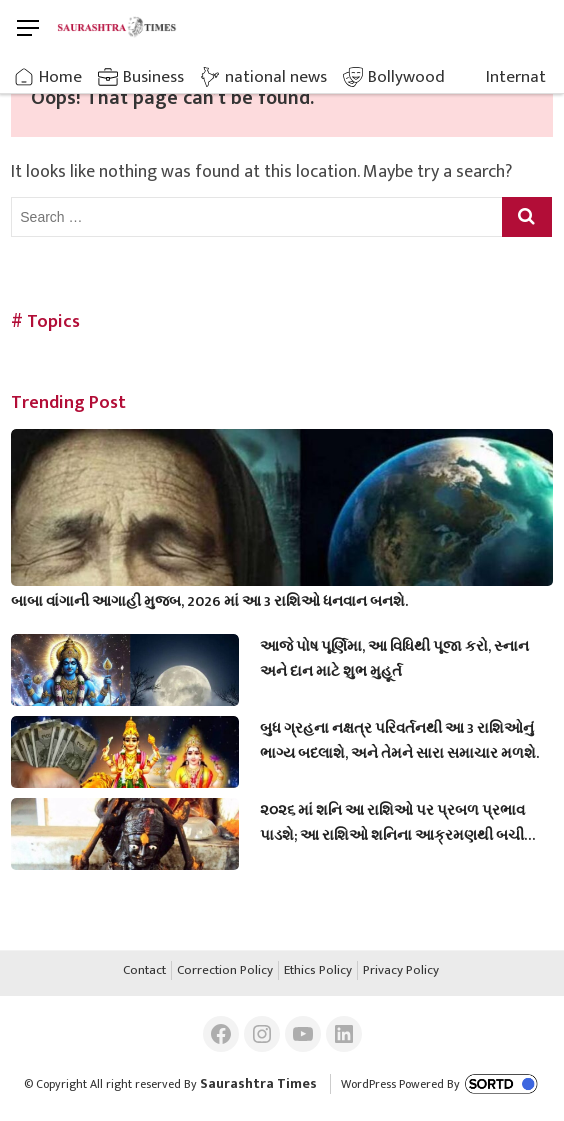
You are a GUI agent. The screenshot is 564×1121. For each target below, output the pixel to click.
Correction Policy (225, 971)
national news (276, 77)
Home (60, 77)
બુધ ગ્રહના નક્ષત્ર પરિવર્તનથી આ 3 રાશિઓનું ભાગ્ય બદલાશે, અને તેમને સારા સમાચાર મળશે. (399, 741)
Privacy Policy (401, 971)
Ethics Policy (318, 971)
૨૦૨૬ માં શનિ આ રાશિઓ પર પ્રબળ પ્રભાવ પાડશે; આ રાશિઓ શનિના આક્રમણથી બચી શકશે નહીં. (392, 823)
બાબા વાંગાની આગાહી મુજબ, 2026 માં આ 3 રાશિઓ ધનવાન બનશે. (209, 601)
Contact (144, 971)
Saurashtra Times (258, 1083)
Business (153, 77)
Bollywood (406, 77)
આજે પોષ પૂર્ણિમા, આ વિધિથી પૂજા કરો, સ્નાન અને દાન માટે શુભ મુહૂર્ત (394, 659)
